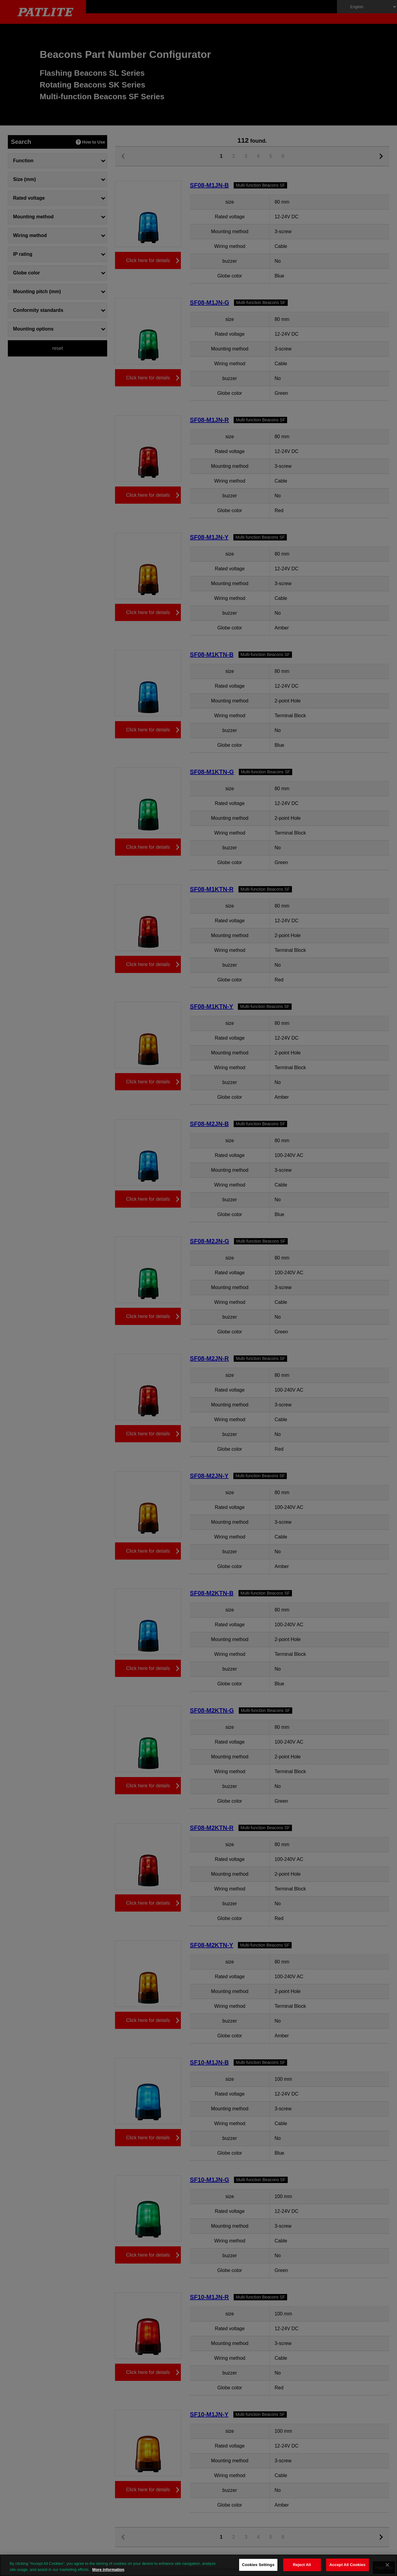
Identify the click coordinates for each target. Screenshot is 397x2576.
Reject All (302, 2564)
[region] (198, 2565)
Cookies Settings (258, 2564)
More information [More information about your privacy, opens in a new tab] (108, 2569)
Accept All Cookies (347, 2564)
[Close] (387, 2564)
